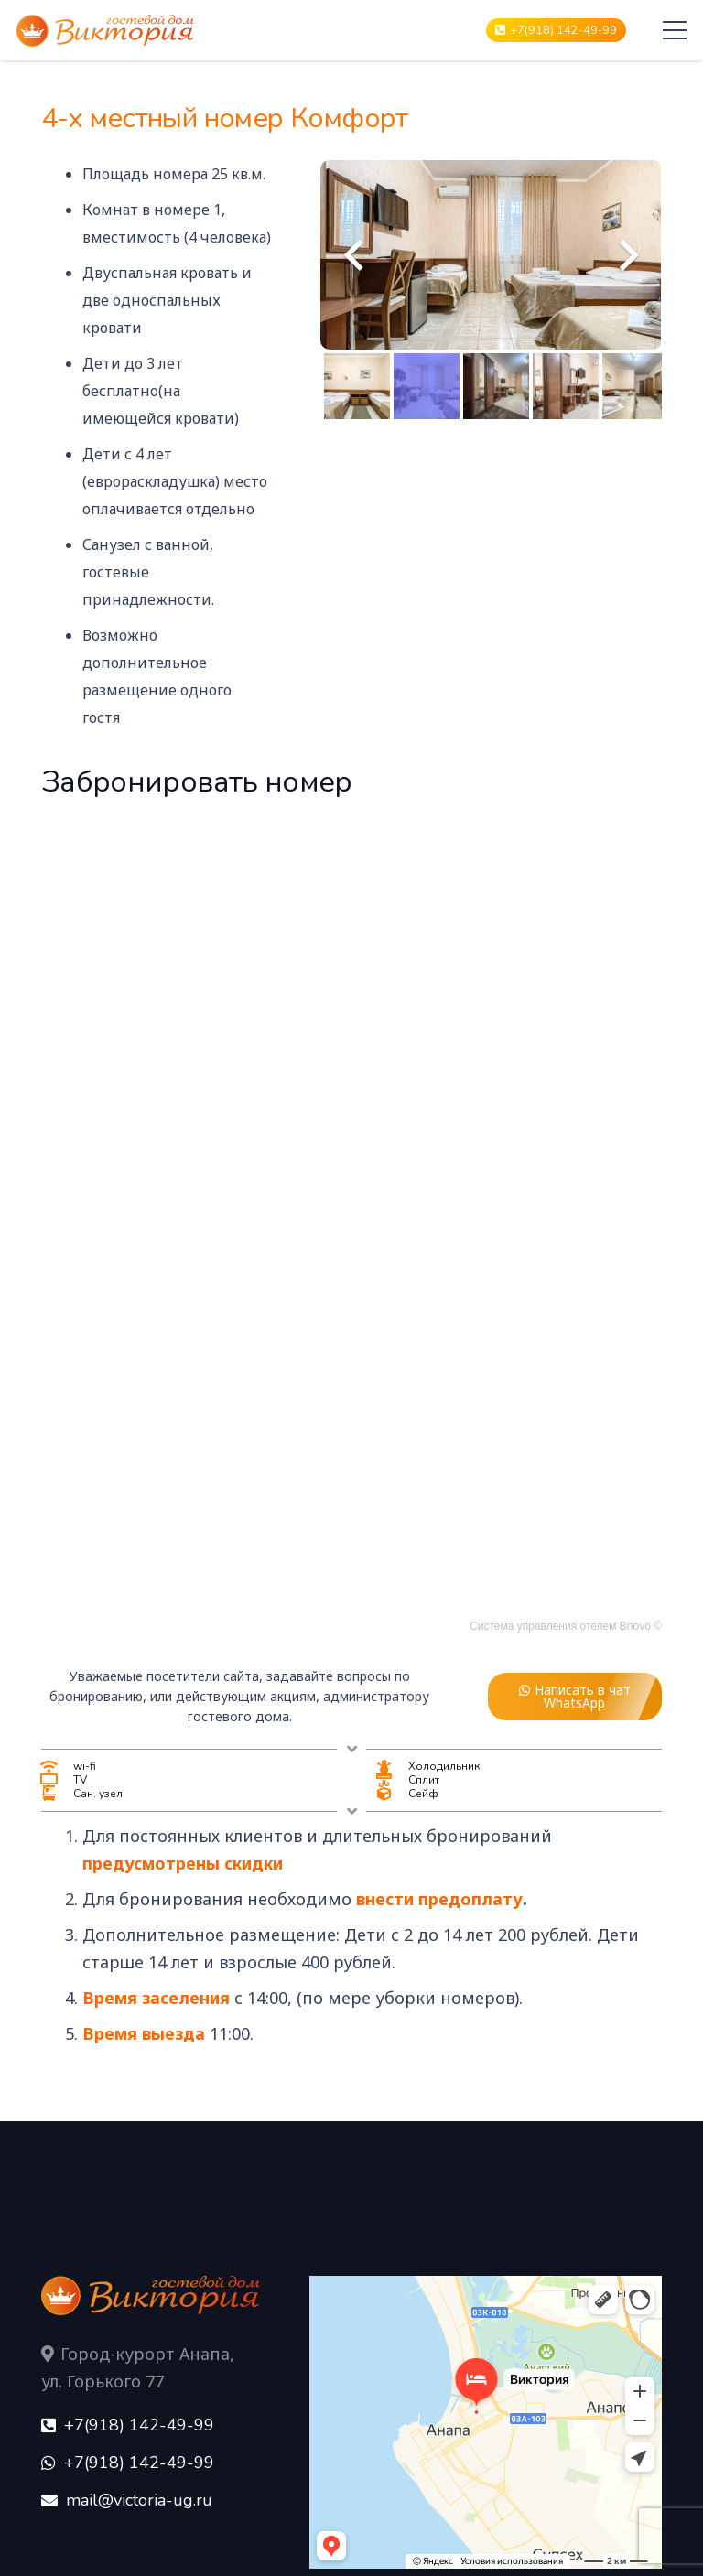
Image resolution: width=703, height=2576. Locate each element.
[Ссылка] (105, 31)
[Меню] (675, 30)
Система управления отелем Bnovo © (566, 1626)
